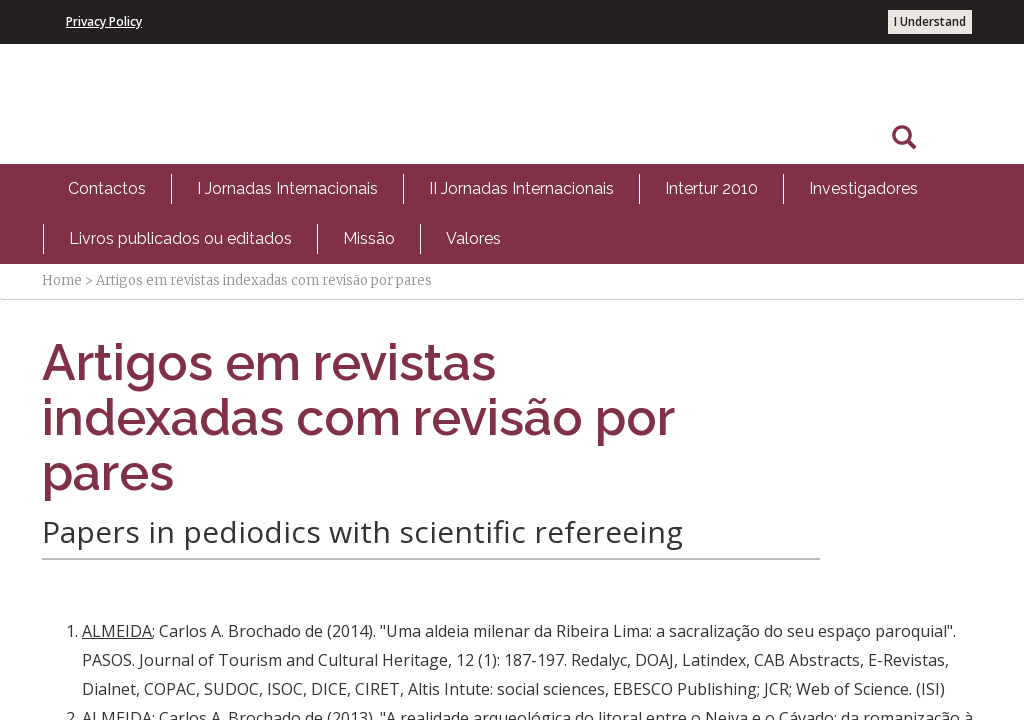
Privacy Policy (104, 21)
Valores (473, 238)
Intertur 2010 (711, 188)
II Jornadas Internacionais (521, 188)
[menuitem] (107, 189)
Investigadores (863, 188)
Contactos (107, 188)
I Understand (930, 21)
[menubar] (512, 214)
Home (62, 280)
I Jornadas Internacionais (287, 188)
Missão (369, 238)
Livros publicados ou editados (180, 238)
